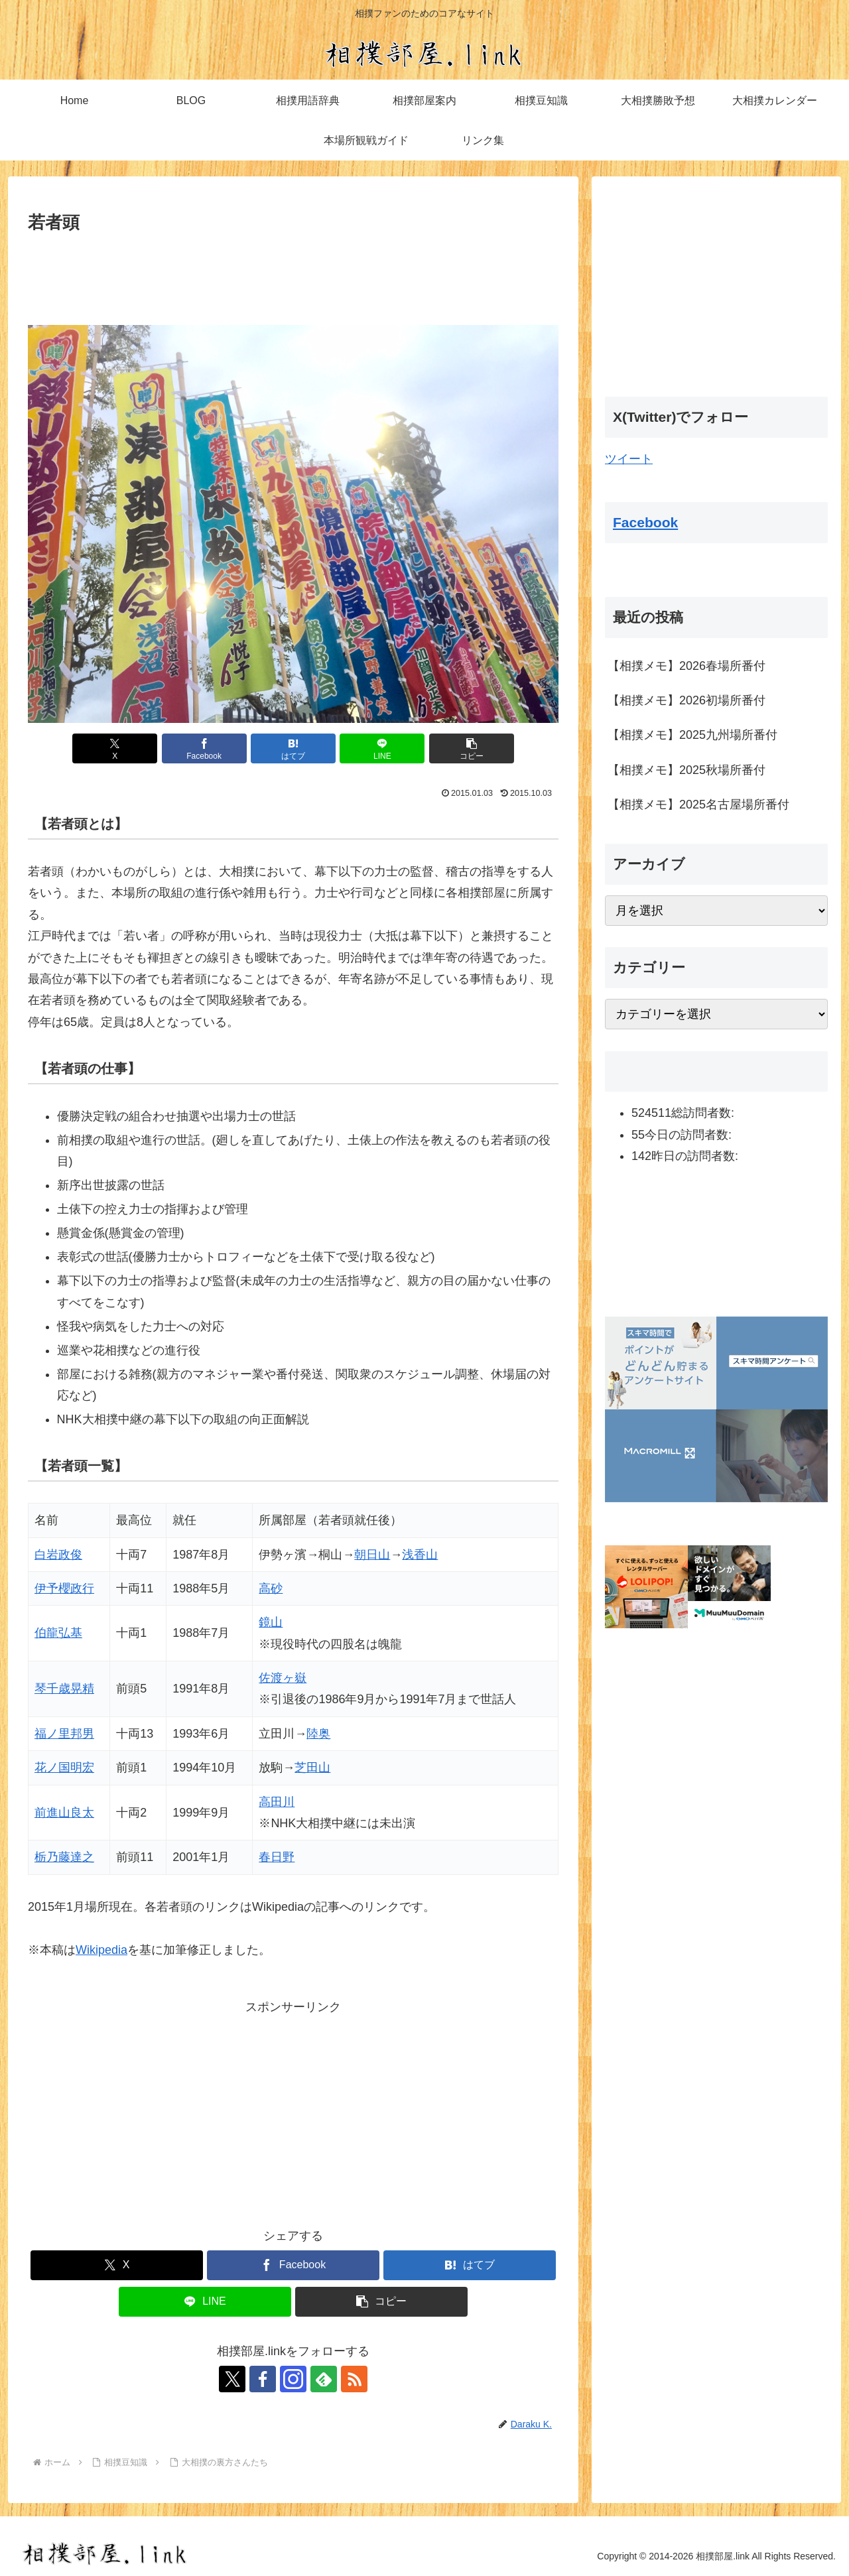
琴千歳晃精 (64, 1688)
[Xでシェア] (114, 748)
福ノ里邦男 (64, 1733)
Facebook (645, 522)
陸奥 (318, 1733)
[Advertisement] (293, 273)
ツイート (629, 459)
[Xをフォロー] (232, 2379)
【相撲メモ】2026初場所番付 (686, 700)
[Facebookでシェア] (204, 748)
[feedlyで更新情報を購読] (323, 2379)
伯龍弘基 (58, 1633)
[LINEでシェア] (382, 748)
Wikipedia (101, 1950)
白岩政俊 (58, 1554)
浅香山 (420, 1554)
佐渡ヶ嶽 (282, 1678)
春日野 (276, 1857)
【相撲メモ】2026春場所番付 (686, 666)
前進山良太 (64, 1812)
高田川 (276, 1802)
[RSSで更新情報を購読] (354, 2379)
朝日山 (372, 1554)
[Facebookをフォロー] (262, 2379)
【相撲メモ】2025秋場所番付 (686, 770)
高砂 (271, 1588)
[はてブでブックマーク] (293, 748)
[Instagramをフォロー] (293, 2379)
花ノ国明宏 (64, 1767)
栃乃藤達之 (64, 1857)
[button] (471, 748)
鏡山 (271, 1622)
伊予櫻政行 (64, 1588)
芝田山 (312, 1767)
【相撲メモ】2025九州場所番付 (692, 734)
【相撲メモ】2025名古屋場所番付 (698, 804)
